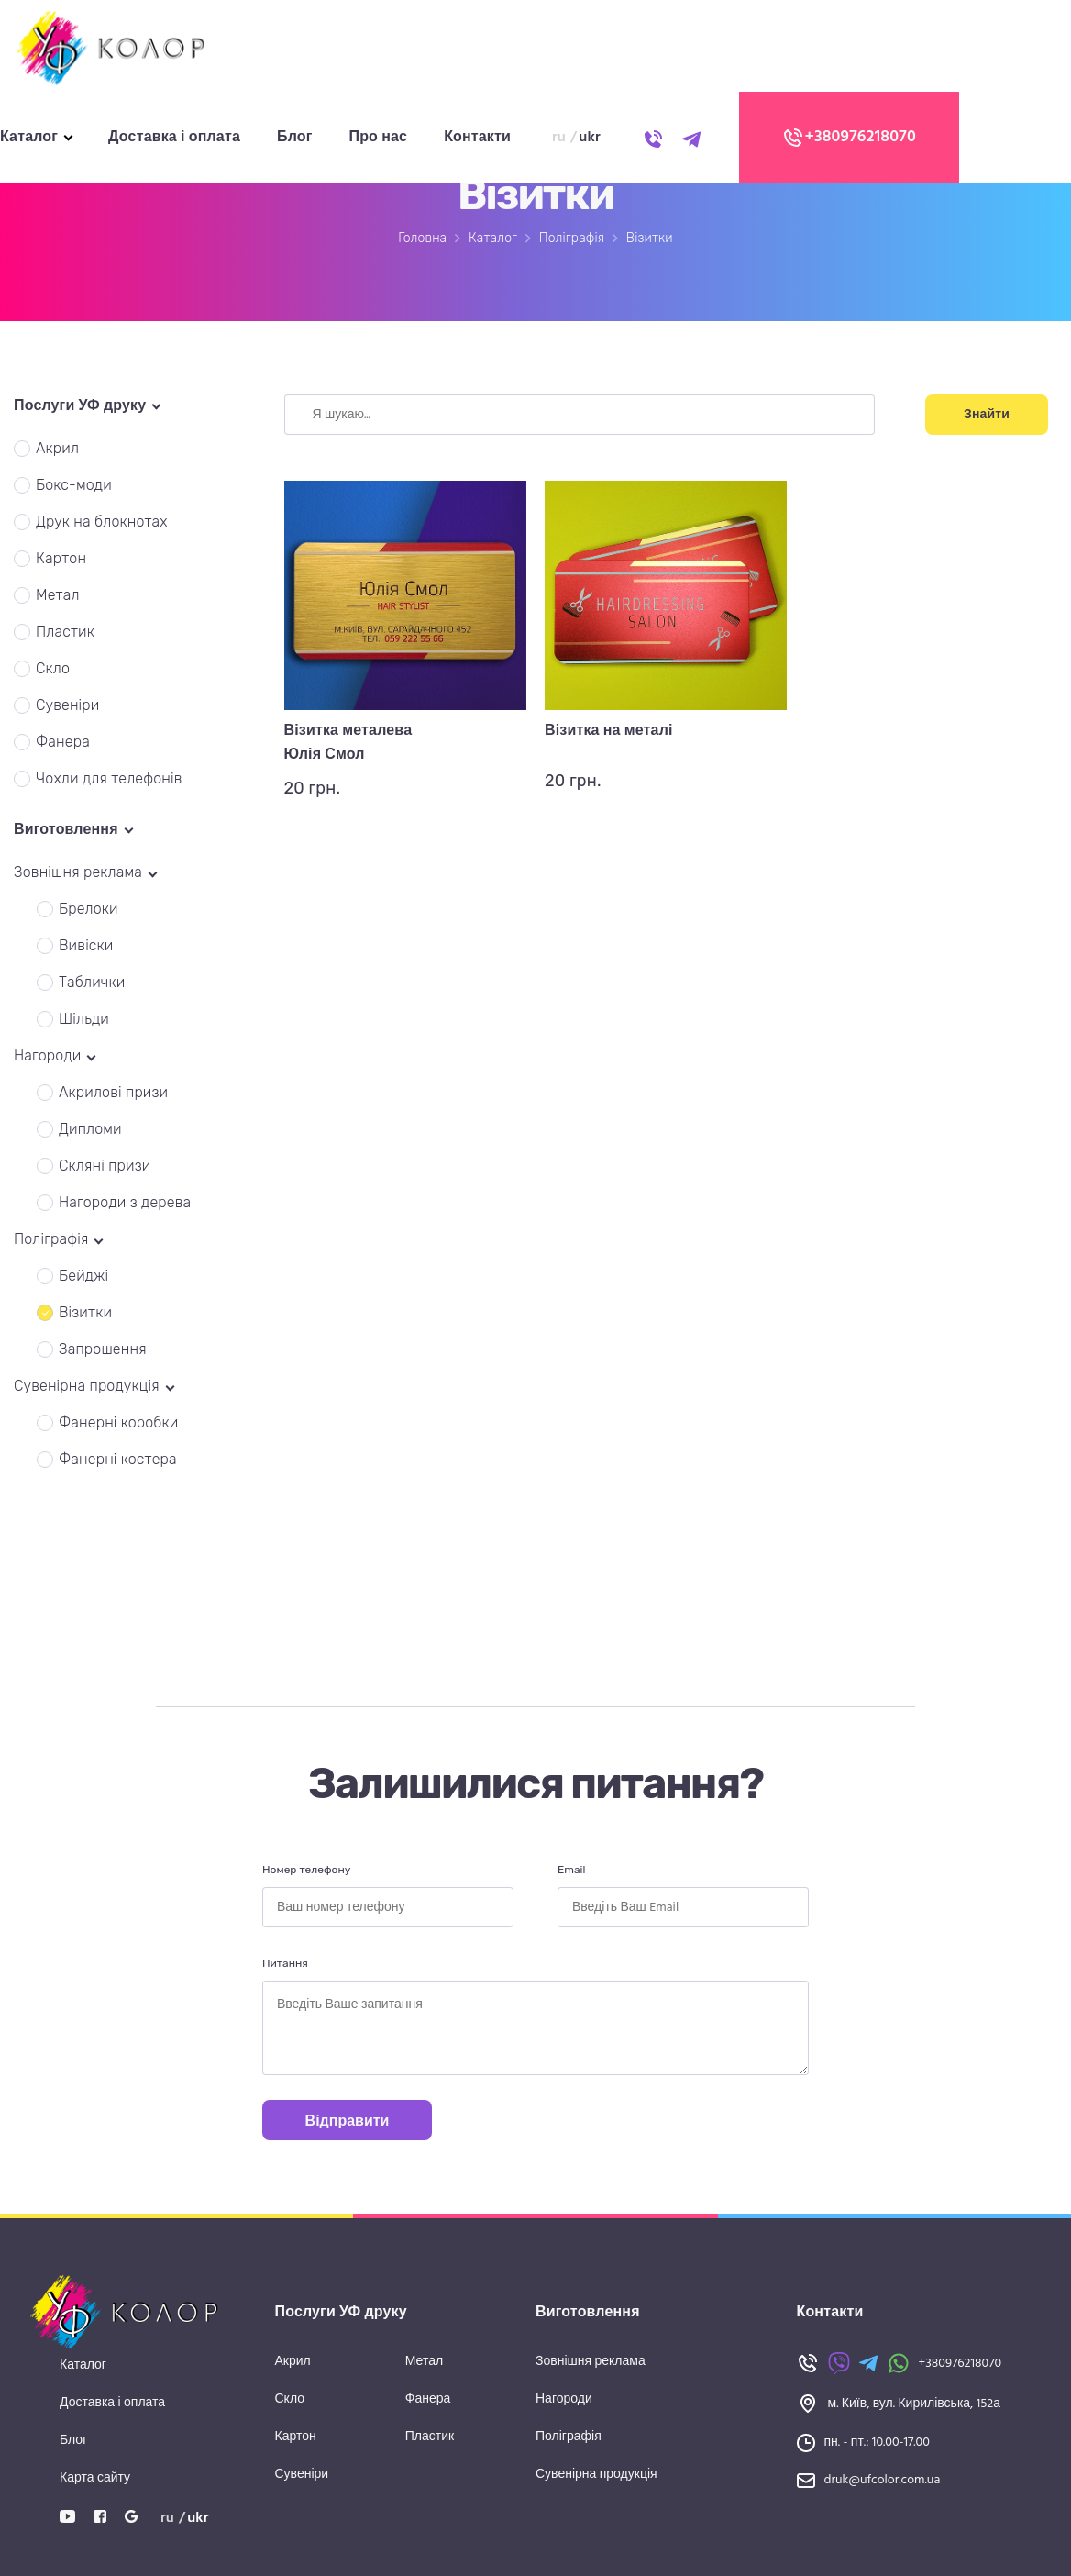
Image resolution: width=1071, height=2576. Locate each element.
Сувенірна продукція (596, 2474)
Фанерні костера (118, 1459)
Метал (58, 595)
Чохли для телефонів (109, 778)
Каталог (29, 138)
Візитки (85, 1312)
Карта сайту (95, 2478)
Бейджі (83, 1275)
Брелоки (88, 908)
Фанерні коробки (119, 1422)
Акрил (57, 448)
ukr (590, 138)
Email (571, 1869)
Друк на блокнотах (102, 521)
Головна (422, 238)
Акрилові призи (113, 1092)
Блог (295, 138)
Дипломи (90, 1129)
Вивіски (86, 945)
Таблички (92, 982)
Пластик (65, 631)
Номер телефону (306, 1869)
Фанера (63, 741)
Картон (61, 558)
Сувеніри (68, 705)
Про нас (378, 138)
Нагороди (564, 2399)
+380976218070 (849, 138)
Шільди (84, 1018)
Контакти (477, 138)
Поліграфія (571, 238)
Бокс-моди (74, 485)
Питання (285, 1963)
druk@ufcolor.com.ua (882, 2480)
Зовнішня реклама (591, 2361)
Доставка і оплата (174, 138)
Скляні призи (104, 1165)
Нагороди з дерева (125, 1202)
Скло (53, 668)
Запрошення (103, 1349)
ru (559, 138)
